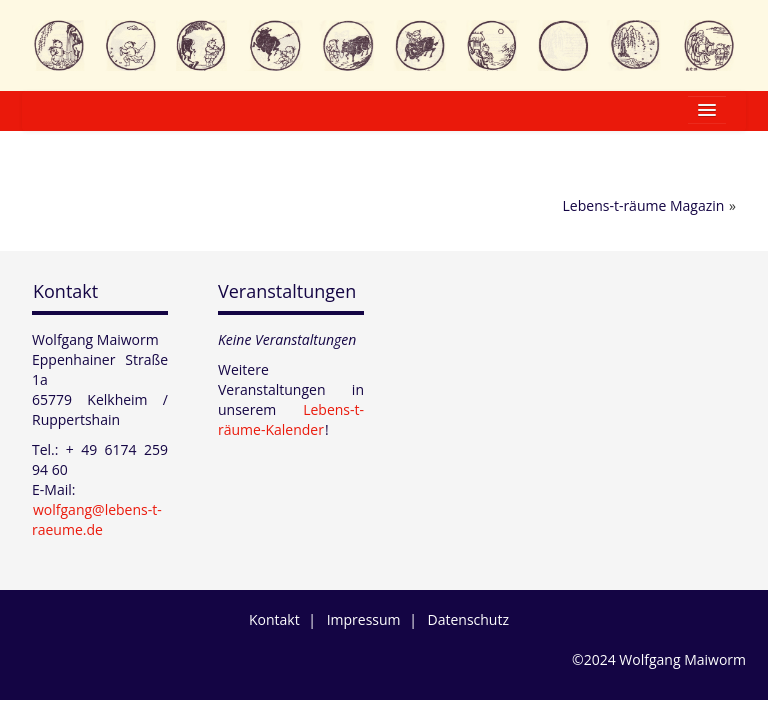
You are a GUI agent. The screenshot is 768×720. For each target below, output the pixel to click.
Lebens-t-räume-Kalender (291, 419)
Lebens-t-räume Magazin (644, 205)
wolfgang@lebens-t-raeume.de (97, 519)
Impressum (364, 619)
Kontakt (65, 291)
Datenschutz (468, 619)
